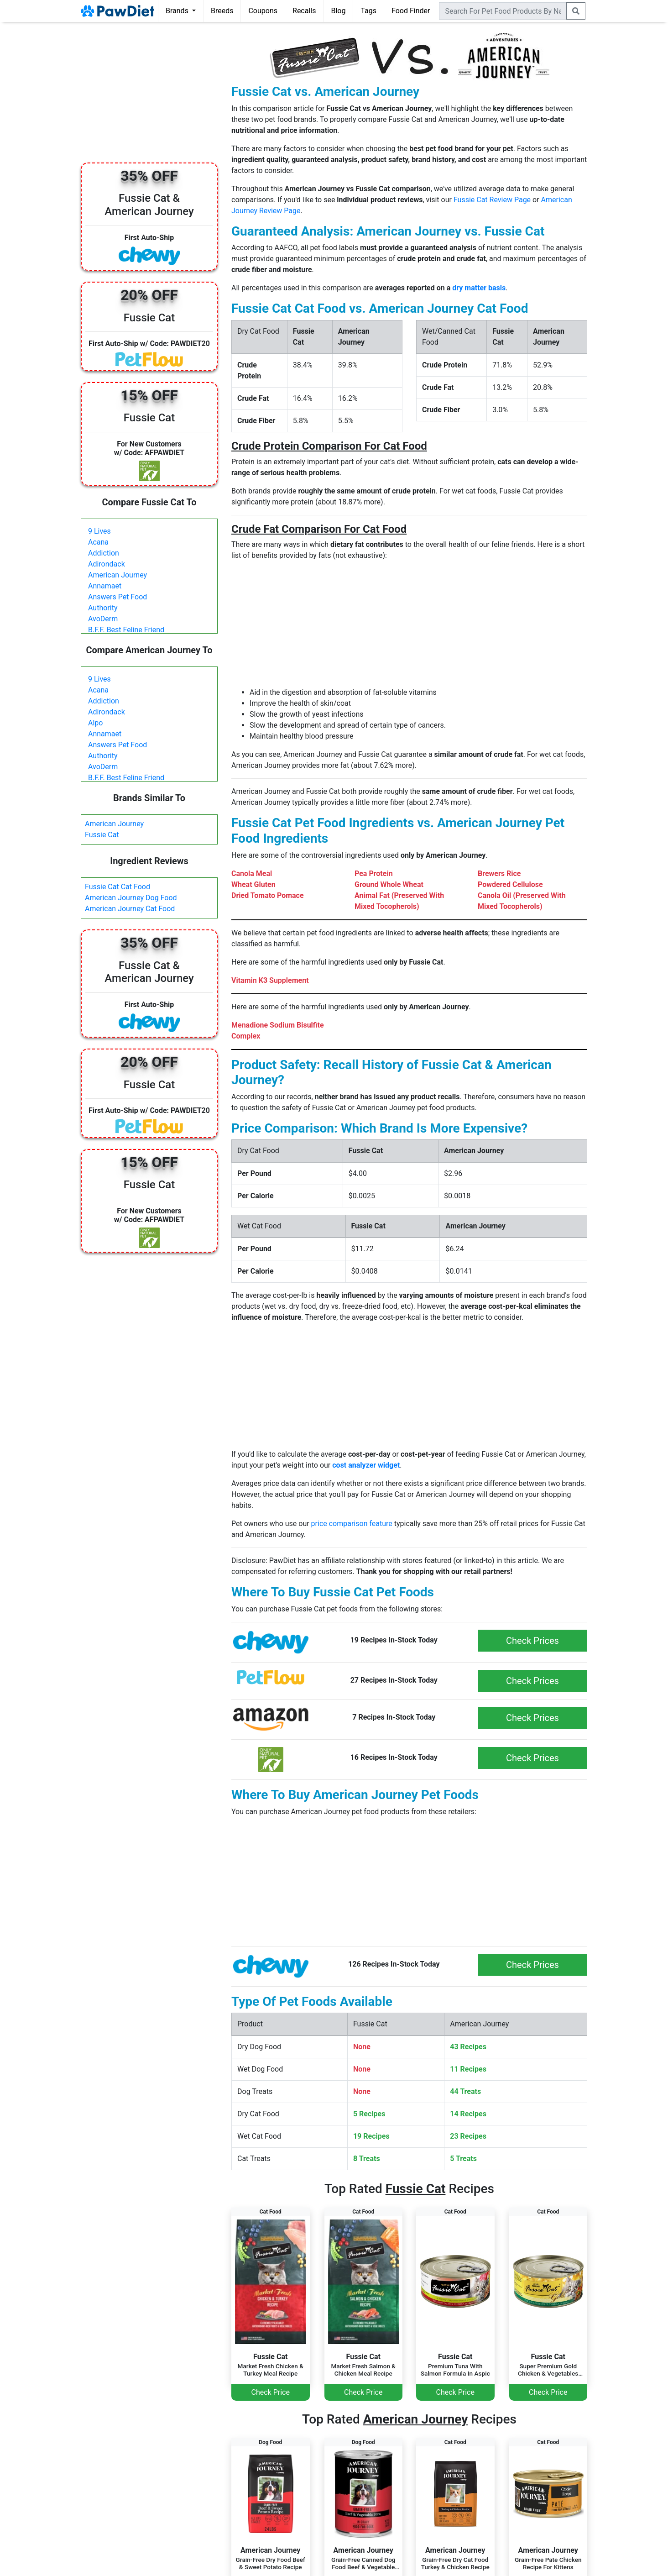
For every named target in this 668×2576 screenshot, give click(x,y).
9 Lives (99, 531)
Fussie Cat (102, 834)
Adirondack (106, 564)
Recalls (304, 10)
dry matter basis (479, 287)
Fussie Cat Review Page (492, 199)
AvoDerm (103, 618)
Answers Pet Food (117, 597)
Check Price (270, 2392)
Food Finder (410, 10)
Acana (98, 542)
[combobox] (503, 11)
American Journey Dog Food (131, 897)
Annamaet (104, 586)
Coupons (262, 10)
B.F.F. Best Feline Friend (126, 629)
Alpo (95, 723)
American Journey (117, 575)
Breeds (222, 10)
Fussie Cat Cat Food (117, 886)
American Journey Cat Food (130, 908)
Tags (368, 10)
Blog (338, 10)
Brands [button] (178, 10)
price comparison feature (351, 1523)
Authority (102, 607)
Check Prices (532, 1640)
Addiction (103, 553)
